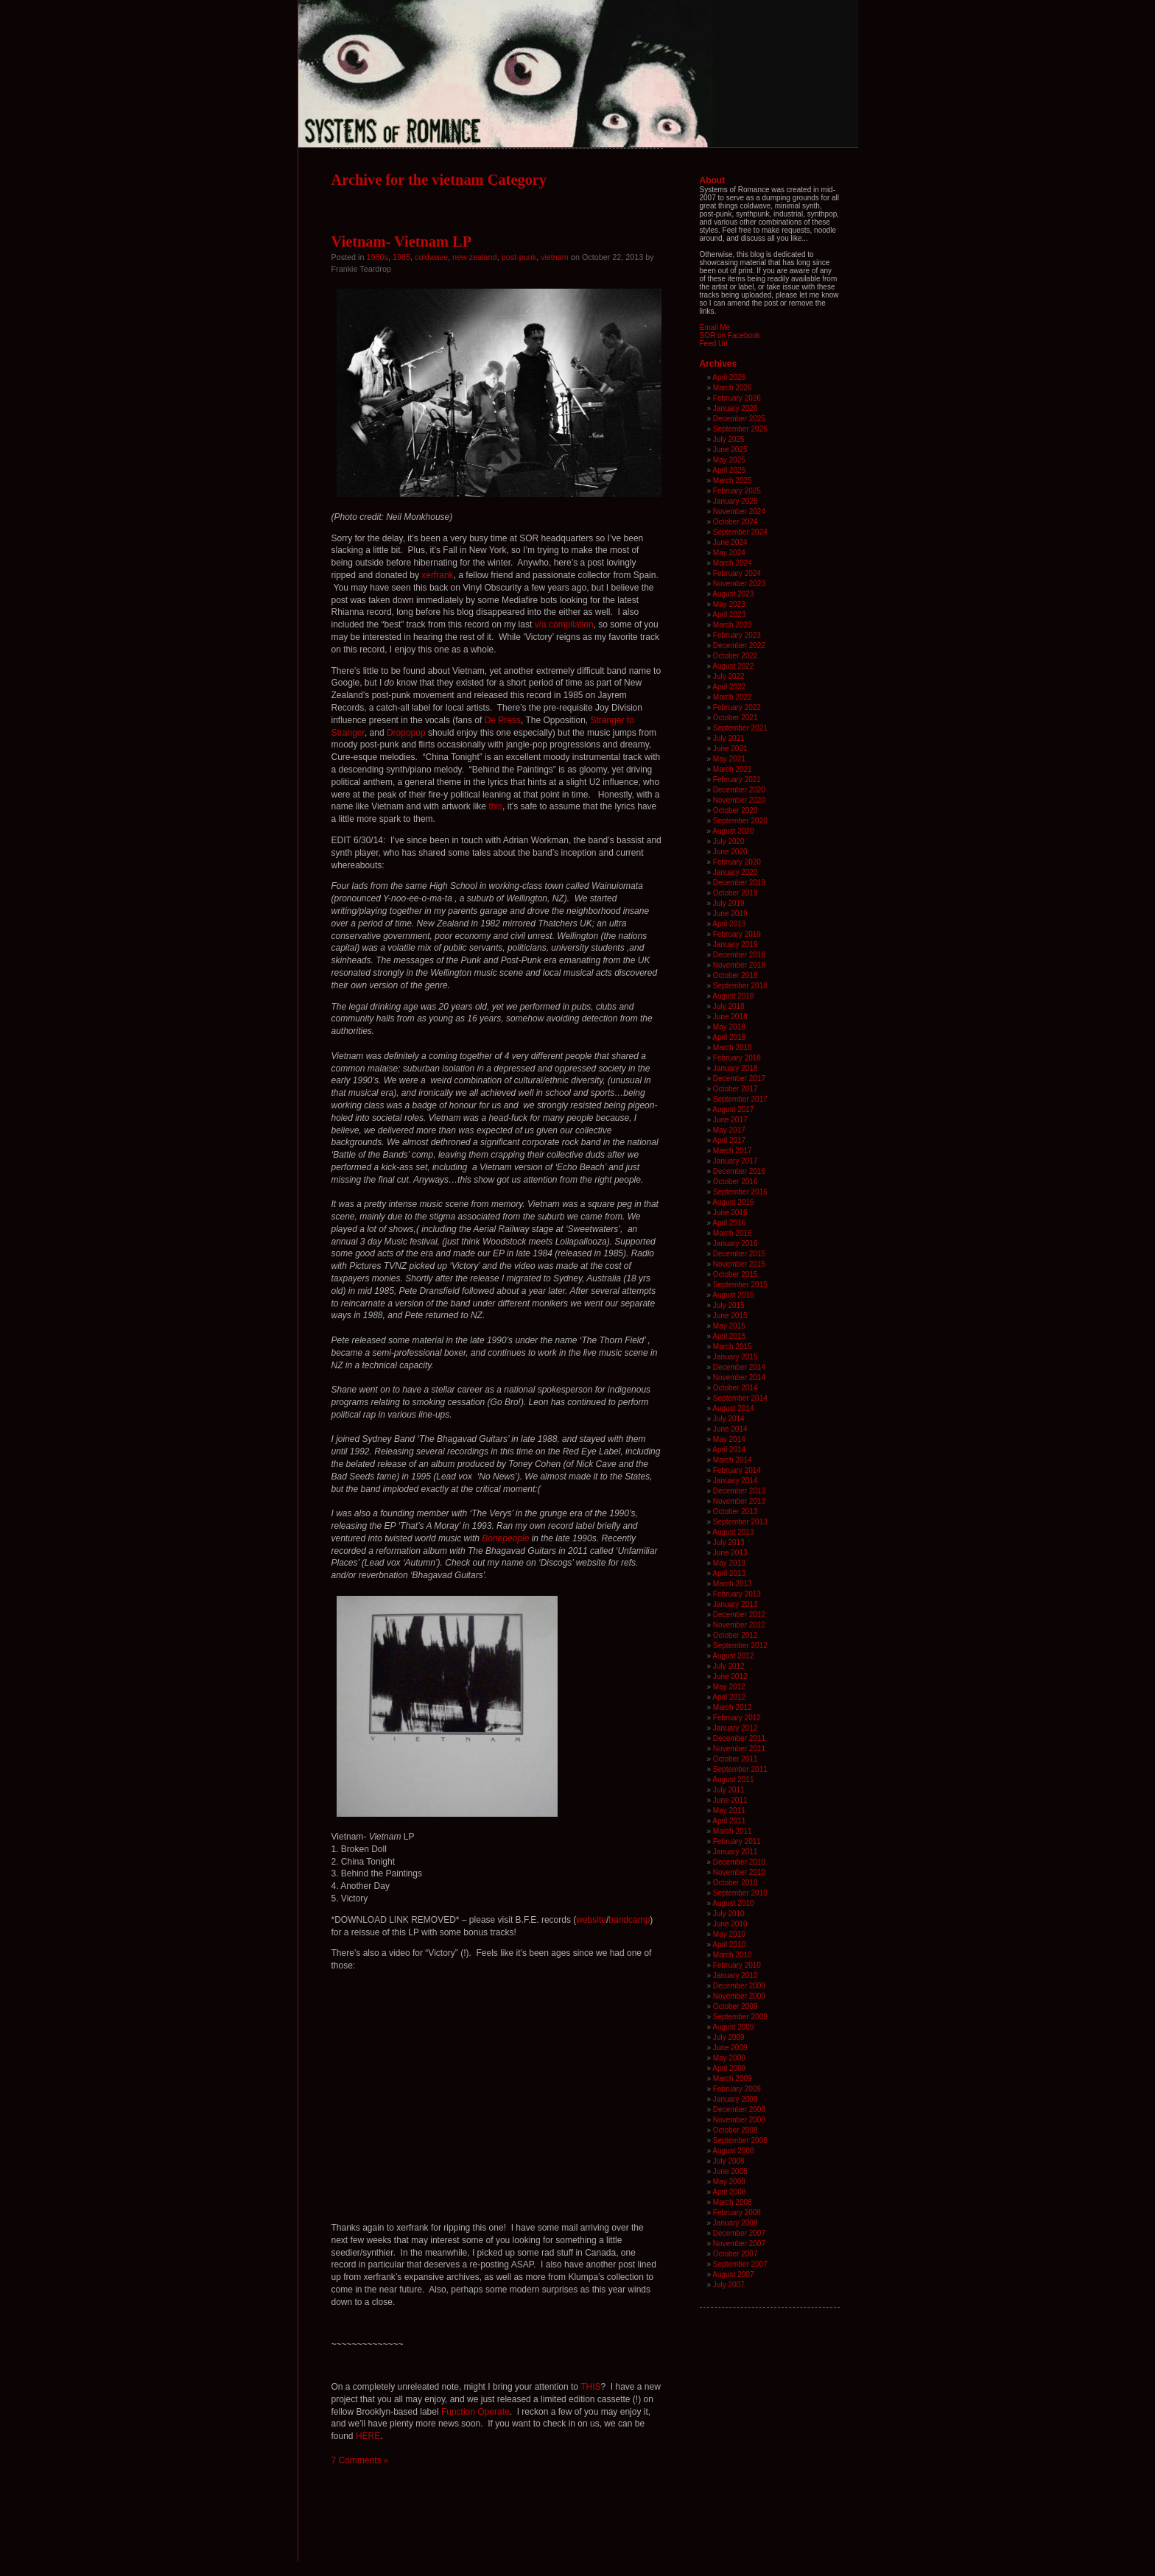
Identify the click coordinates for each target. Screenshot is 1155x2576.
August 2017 (733, 1109)
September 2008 (740, 2140)
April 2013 (728, 1573)
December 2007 (739, 2233)
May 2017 (729, 1130)
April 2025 (728, 470)
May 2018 (729, 1027)
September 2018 (740, 986)
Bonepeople (505, 1538)
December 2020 (739, 790)
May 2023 (729, 604)
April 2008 (728, 2192)
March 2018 (732, 1048)
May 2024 (729, 553)
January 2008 (735, 2223)
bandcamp (629, 1920)
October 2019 (735, 893)
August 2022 (733, 666)
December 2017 (739, 1078)
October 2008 (735, 2130)
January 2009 (735, 2099)
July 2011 (729, 1790)
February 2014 (737, 1470)
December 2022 (739, 645)
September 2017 (740, 1099)
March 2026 (732, 388)
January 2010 (735, 1975)
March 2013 (732, 1584)
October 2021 (735, 718)
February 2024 (737, 573)
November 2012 (739, 1625)
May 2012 (729, 1687)
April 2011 (728, 1821)
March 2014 (732, 1460)
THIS (590, 2387)
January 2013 (735, 1604)
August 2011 (733, 1780)
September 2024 (740, 532)
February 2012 (737, 1718)
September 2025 (740, 429)
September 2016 (740, 1192)
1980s (377, 257)
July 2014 (729, 1419)
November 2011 (739, 1749)
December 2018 (739, 955)
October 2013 (735, 1511)
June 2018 (730, 1017)
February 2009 (737, 2089)
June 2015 (730, 1316)
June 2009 (730, 2048)
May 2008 (729, 2182)
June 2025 (730, 450)
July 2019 (729, 903)
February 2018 (737, 1058)
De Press (503, 720)
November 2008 (739, 2120)
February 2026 (737, 398)
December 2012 (739, 1615)
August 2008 (733, 2151)
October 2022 (735, 656)
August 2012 (733, 1656)
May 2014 (729, 1439)
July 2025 (729, 439)
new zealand (474, 257)
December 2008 (739, 2109)
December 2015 (739, 1254)
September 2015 (740, 1285)
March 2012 (732, 1707)
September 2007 (740, 2264)
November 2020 (739, 800)
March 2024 (732, 563)
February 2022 (737, 707)
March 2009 (732, 2078)
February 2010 (737, 1965)
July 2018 (729, 1006)
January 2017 (735, 1161)
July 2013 (729, 1542)
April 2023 (728, 614)
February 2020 (737, 862)
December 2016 (739, 1171)
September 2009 (740, 2017)
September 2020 (740, 821)
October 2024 (735, 522)
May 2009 (729, 2058)
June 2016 (730, 1212)
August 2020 (733, 831)
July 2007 (729, 2285)
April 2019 (728, 924)
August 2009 (733, 2027)
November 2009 (739, 1996)
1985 (401, 257)
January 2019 (735, 944)
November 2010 (739, 1872)
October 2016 (735, 1182)
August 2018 (733, 996)
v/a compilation (564, 624)
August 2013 (733, 1532)
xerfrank (437, 575)
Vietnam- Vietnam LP (401, 241)
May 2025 (729, 460)
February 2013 (737, 1594)
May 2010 (729, 1934)
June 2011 (730, 1800)
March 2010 (732, 1955)
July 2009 (729, 2037)
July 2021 (729, 738)
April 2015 (728, 1336)
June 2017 (730, 1120)
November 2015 (739, 1264)
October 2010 (735, 1883)
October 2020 (735, 810)
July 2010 (729, 1914)
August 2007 (733, 2274)
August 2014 (733, 1408)
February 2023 (737, 635)
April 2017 (728, 1140)
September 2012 (740, 1645)
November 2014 (739, 1377)
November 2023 (739, 584)
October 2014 (735, 1388)
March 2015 (732, 1346)
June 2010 (730, 1924)
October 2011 (735, 1759)
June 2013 (730, 1553)
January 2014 (735, 1481)
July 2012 (729, 1666)
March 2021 (732, 769)
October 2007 (735, 2254)
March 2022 (732, 697)
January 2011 (735, 1852)
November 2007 (739, 2243)
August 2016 (733, 1202)
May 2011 (729, 1810)
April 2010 (728, 1944)
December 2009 (739, 1986)
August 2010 (733, 1903)
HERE (368, 2436)
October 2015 (735, 1274)
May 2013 (729, 1563)
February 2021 (737, 779)
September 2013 (740, 1522)
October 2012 (735, 1635)
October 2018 (735, 975)
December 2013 (739, 1491)
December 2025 (739, 419)
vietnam (555, 257)
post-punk (519, 257)
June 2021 (730, 749)
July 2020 (729, 841)
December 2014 (739, 1367)
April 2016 (728, 1223)
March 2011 (732, 1831)
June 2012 (730, 1676)
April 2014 (728, 1450)
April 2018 (728, 1037)
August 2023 (733, 594)
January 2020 (735, 872)
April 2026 (728, 377)
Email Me (715, 327)
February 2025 (737, 491)
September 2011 (740, 1769)
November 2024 (739, 511)
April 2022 (728, 687)
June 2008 (730, 2171)
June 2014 (730, 1429)
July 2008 (729, 2161)
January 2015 (735, 1357)
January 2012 (735, 1728)
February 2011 (737, 1841)
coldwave (431, 257)
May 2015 (729, 1326)
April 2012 (728, 1697)
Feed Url (714, 343)
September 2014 (740, 1398)
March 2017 (732, 1151)
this (495, 806)
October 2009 (735, 2006)
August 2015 (733, 1295)
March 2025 (732, 480)
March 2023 (732, 625)
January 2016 (735, 1243)
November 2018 (739, 965)
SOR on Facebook (730, 335)
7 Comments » (360, 2460)
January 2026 (735, 408)
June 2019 (730, 913)
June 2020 (730, 852)
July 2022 (729, 676)
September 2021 (740, 728)
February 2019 (737, 934)
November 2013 (739, 1501)
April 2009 (728, 2068)
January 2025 (735, 501)
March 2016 (732, 1233)
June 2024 (730, 542)
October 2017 (735, 1089)
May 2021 (729, 759)
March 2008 (732, 2202)
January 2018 (735, 1068)
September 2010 (740, 1893)
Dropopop (406, 733)
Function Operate (475, 2412)
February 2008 (737, 2213)
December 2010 (739, 1862)
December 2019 (739, 883)
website (591, 1920)
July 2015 (729, 1305)
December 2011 (739, 1738)
